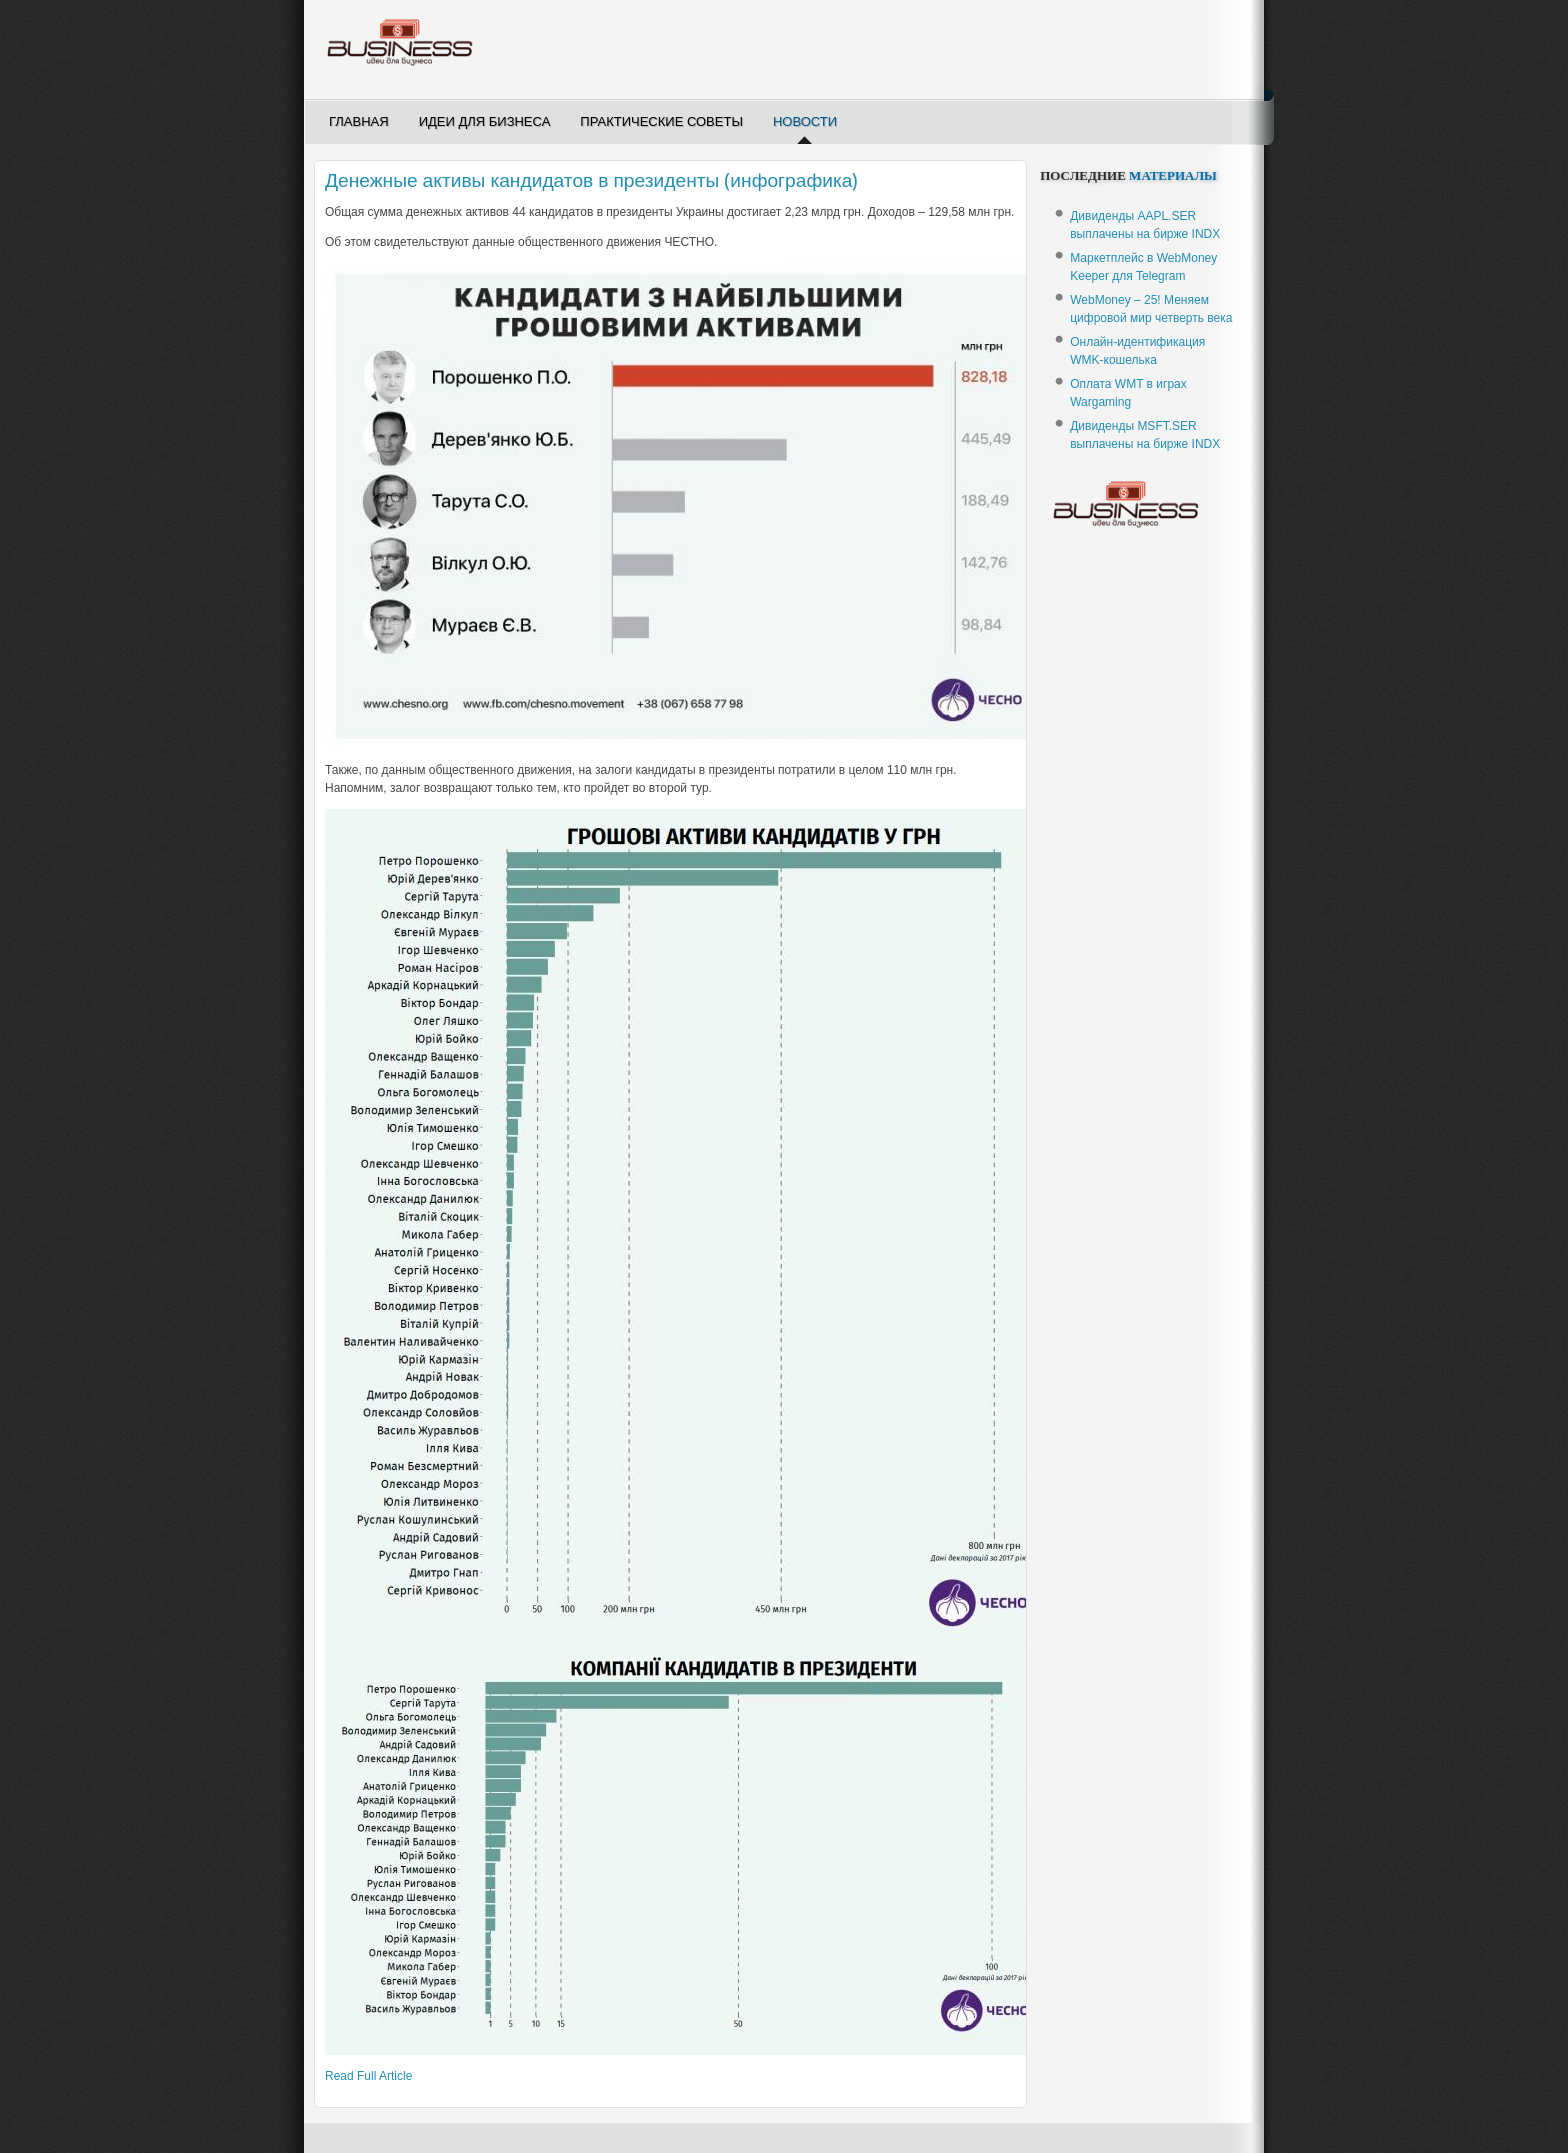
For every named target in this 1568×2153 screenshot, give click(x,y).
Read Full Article (368, 2076)
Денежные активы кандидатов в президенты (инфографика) (591, 180)
